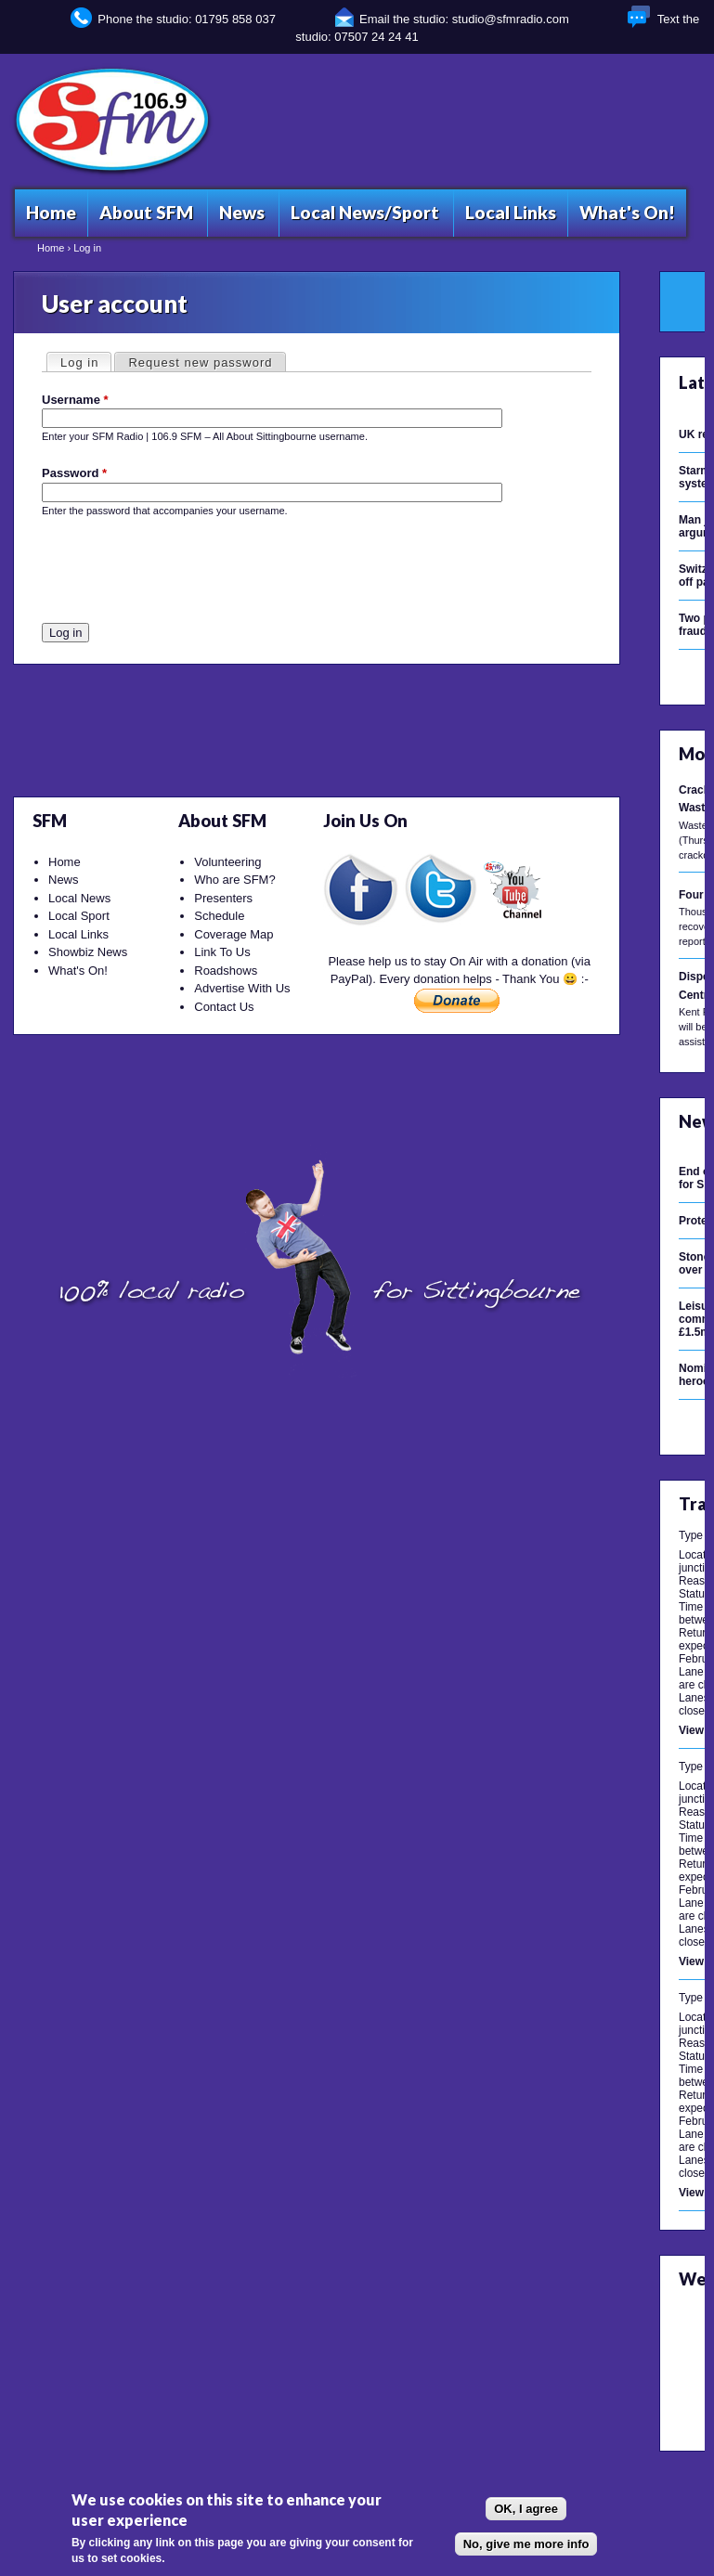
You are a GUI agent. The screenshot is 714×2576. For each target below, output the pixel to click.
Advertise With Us (242, 988)
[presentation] (183, 574)
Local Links (78, 934)
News (63, 880)
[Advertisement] (364, 120)
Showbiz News (87, 952)
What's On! (78, 970)
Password (74, 473)
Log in (85, 361)
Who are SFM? (234, 880)
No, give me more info (526, 2544)
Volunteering (227, 862)
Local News (79, 898)
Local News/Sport (365, 212)
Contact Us (223, 1007)
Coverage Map (233, 934)
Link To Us (222, 952)
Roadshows (225, 970)
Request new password (200, 362)
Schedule (219, 916)
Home (50, 247)
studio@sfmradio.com (510, 19)
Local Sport (79, 916)
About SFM (146, 212)
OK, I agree (526, 2509)
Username (75, 400)
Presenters (223, 898)
